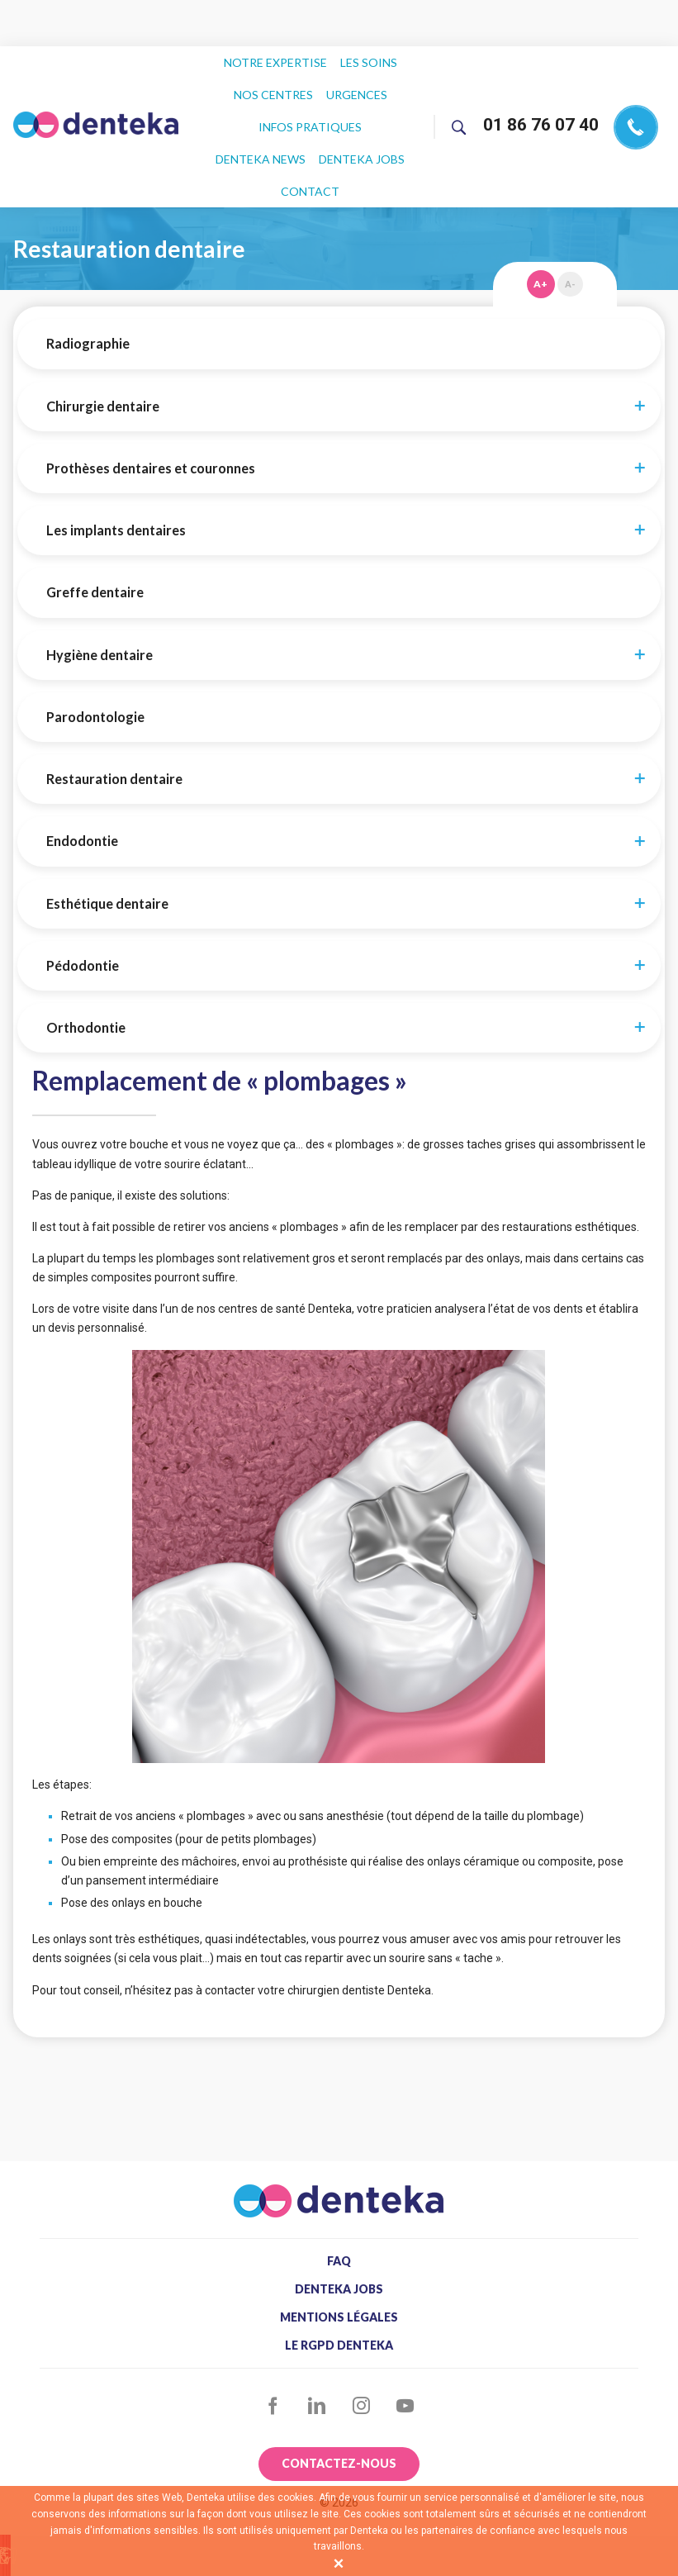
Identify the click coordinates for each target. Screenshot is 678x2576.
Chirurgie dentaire (102, 339)
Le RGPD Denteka (339, 2278)
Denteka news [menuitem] (366, 105)
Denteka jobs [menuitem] (277, 129)
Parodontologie (95, 650)
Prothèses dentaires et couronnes (150, 401)
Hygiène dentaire (99, 588)
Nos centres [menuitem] (274, 82)
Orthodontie (86, 960)
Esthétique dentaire (107, 837)
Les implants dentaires (116, 463)
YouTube (406, 2339)
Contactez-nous (339, 2396)
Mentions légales (339, 2250)
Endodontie (82, 774)
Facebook (273, 2339)
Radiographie (88, 276)
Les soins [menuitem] (366, 58)
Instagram (361, 2339)
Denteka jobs (339, 2222)
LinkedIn (317, 2339)
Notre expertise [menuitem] (276, 58)
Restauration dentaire (114, 712)
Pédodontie (82, 898)
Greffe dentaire (95, 525)
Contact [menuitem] (358, 129)
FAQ (339, 2194)
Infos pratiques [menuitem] (260, 105)
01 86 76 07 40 (541, 91)
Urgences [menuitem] (355, 82)
